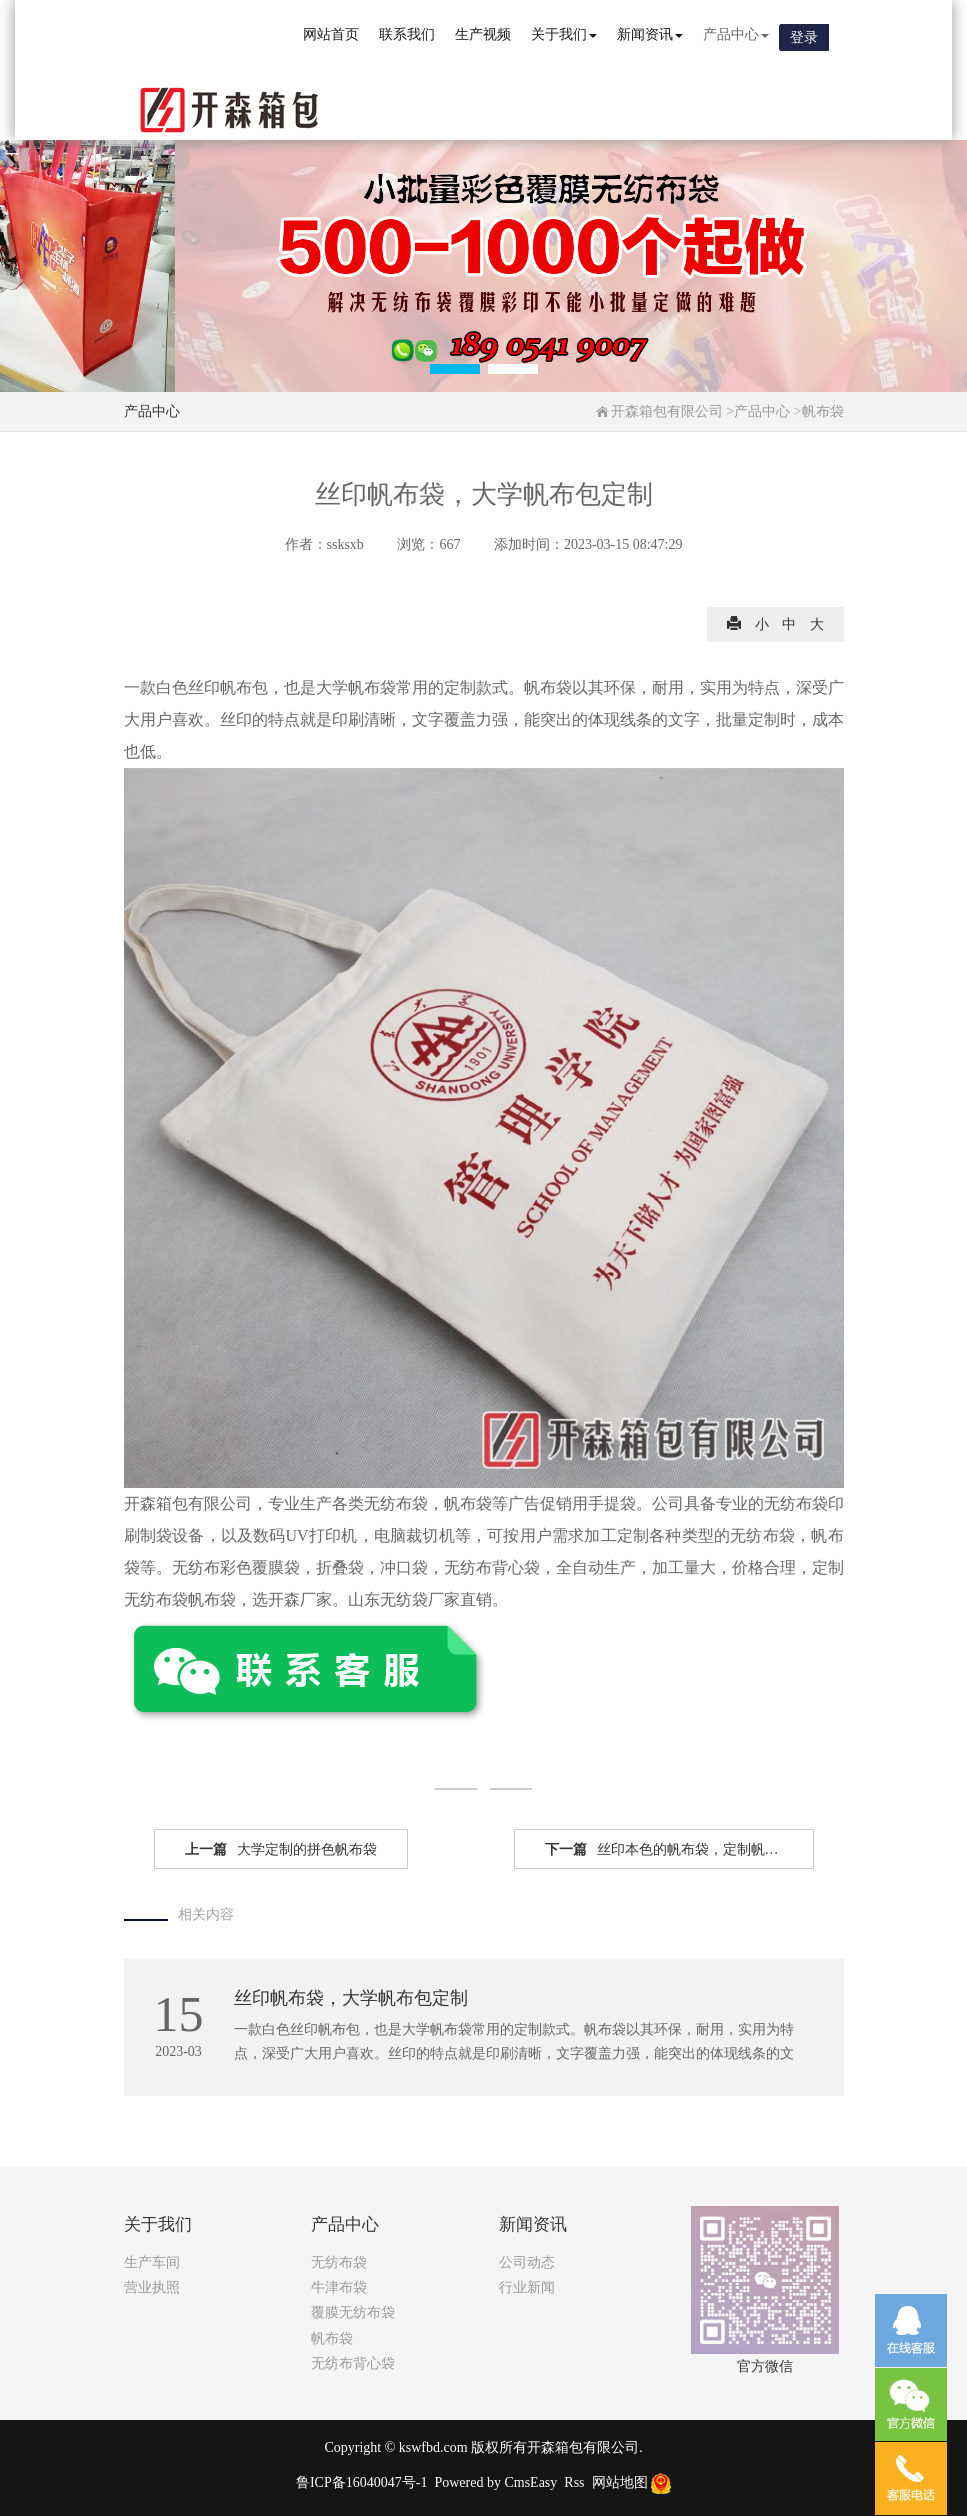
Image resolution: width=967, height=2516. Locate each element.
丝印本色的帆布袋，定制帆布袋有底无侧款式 (679, 1849)
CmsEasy (530, 2482)
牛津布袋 (339, 2287)
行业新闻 (527, 2287)
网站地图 (620, 2482)
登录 (804, 37)
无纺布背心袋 (353, 2363)
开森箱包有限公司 (667, 411)
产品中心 (736, 34)
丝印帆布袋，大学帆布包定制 (351, 1998)
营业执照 (152, 2287)
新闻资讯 (650, 34)
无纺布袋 (339, 2262)
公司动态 (527, 2262)
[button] (455, 369)
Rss (574, 2482)
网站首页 (331, 34)
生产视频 (483, 34)
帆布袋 (823, 411)
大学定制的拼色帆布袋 (281, 1849)
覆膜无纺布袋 (353, 2312)
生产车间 (152, 2262)
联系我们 (407, 34)
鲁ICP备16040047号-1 (361, 2482)
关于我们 (564, 34)
